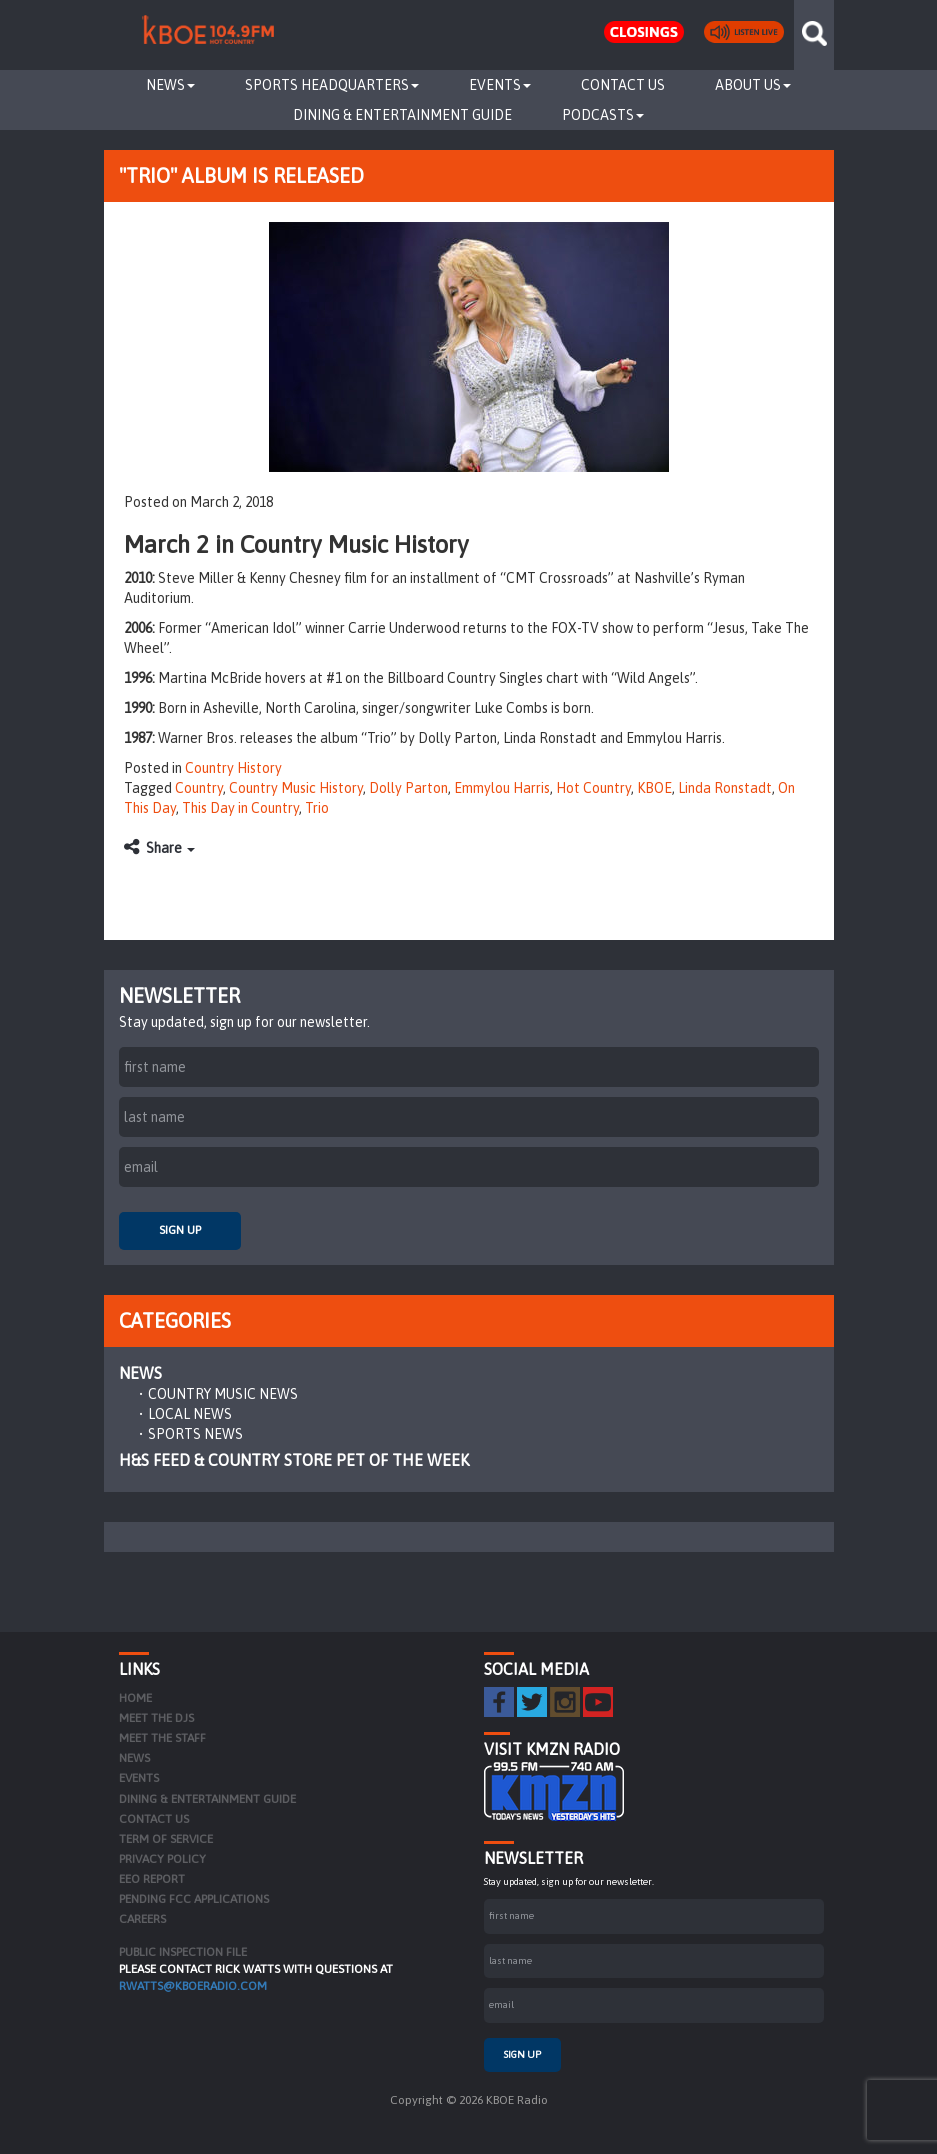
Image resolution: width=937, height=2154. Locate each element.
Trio (317, 808)
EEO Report (152, 1879)
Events (500, 85)
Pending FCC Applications (194, 1899)
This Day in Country (240, 808)
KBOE (654, 788)
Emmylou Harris (502, 788)
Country (199, 788)
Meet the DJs (156, 1718)
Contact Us (623, 85)
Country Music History (296, 788)
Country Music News (223, 1394)
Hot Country (593, 788)
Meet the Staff (162, 1738)
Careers (142, 1919)
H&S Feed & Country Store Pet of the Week (294, 1460)
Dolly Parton (408, 788)
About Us (753, 85)
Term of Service (166, 1839)
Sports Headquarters (332, 85)
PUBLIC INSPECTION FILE (183, 1952)
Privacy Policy (162, 1859)
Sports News (195, 1434)
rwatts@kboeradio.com (193, 1986)
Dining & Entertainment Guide (402, 115)
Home (135, 1698)
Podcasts (603, 115)
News (170, 85)
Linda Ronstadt (725, 788)
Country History (233, 768)
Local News (190, 1414)
